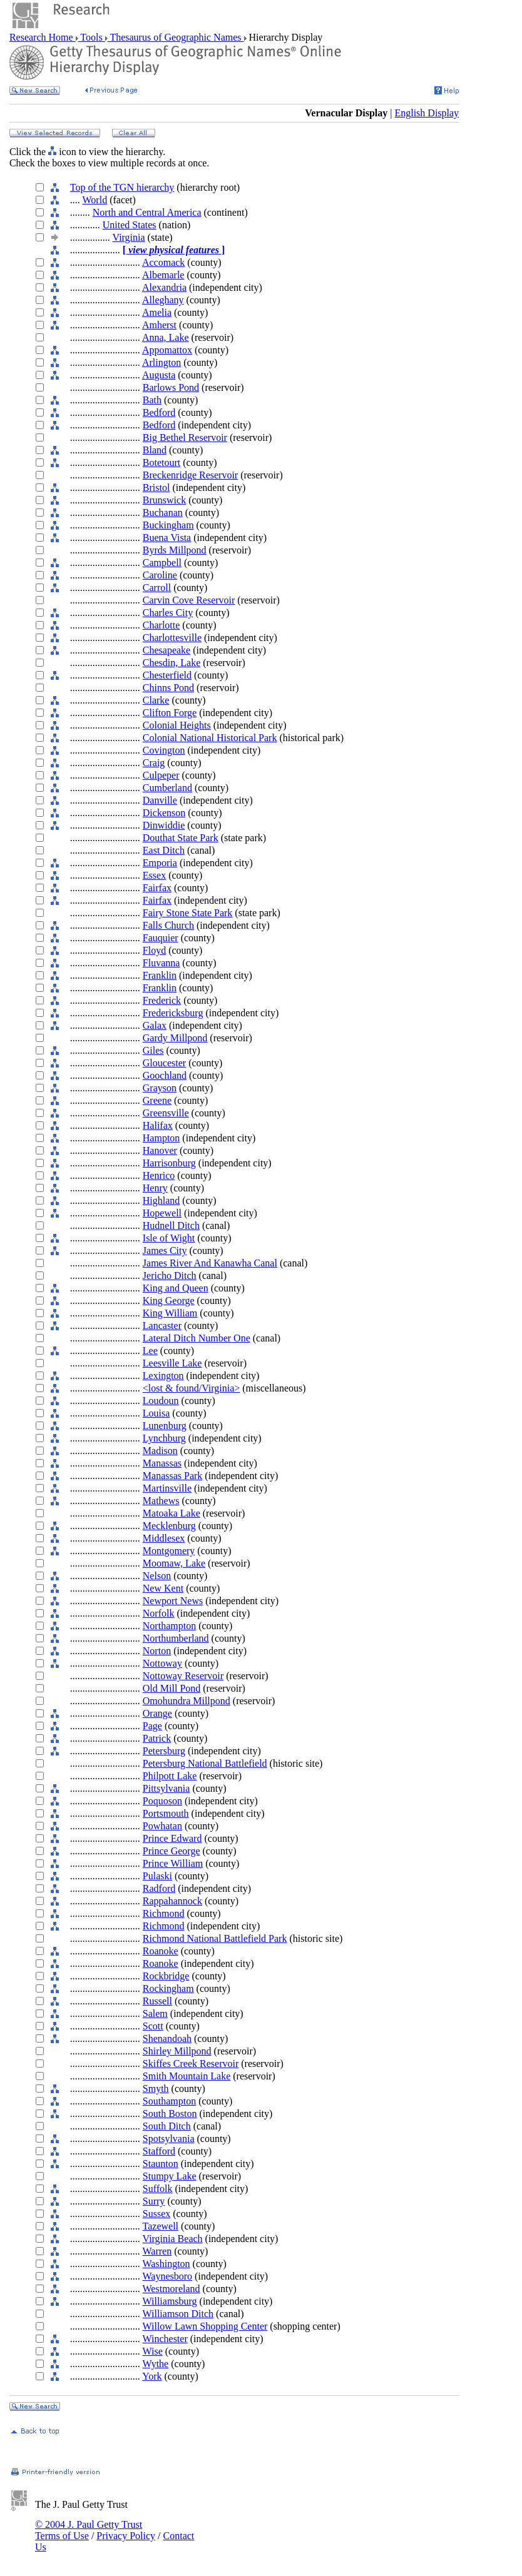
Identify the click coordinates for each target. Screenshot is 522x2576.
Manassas (162, 1463)
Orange (157, 1713)
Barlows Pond (171, 387)
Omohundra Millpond (186, 1700)
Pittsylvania (166, 1788)
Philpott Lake (170, 1775)
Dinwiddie (164, 825)
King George (169, 1300)
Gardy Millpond (175, 1038)
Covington (164, 750)
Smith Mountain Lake (186, 2076)
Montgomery (169, 1550)
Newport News (173, 1600)
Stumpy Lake (170, 2176)
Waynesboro (168, 2276)
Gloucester (164, 1063)
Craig (154, 762)
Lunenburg (165, 1425)
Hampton (161, 1138)
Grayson (160, 1088)
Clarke (156, 700)
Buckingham (168, 525)
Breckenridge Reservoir (190, 475)
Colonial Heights (177, 725)
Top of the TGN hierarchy (122, 187)
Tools (91, 37)
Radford (159, 1888)
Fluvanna (161, 962)
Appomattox (167, 350)
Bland (154, 450)
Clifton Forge (170, 712)
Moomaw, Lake (174, 1563)
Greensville (166, 1113)
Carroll (157, 587)
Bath (152, 400)
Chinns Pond (168, 687)
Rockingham (168, 1988)
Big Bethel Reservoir (185, 437)
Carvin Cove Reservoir (189, 600)
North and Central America (147, 212)
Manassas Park (173, 1475)
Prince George (171, 1851)
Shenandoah (167, 2038)
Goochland (165, 1075)
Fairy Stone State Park (188, 912)
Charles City (168, 612)
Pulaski (157, 1876)
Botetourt (161, 462)
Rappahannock (172, 1901)
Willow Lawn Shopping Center (205, 2326)
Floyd (154, 950)
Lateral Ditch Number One (196, 1338)
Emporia (160, 862)
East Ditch (164, 850)
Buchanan (163, 512)
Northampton (169, 1625)
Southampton (169, 2101)
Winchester (165, 2338)
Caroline (160, 575)
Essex (154, 875)
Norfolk (159, 1613)
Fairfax (157, 887)
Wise (153, 2351)
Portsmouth (166, 1813)
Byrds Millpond (175, 550)
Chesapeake (166, 650)
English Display (426, 113)
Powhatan (162, 1826)
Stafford (159, 2151)
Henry (155, 1188)
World (95, 199)
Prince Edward (172, 1838)
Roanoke (160, 1951)
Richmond (164, 1913)
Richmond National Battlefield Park (215, 1938)
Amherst (159, 325)
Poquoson (162, 1801)
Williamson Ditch (178, 2313)
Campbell (162, 562)
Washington (166, 2263)
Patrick (157, 1738)
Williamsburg (170, 2301)
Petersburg (164, 1750)
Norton (157, 1650)
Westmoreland (171, 2288)
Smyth (156, 2088)
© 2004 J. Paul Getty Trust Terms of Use (88, 2530)
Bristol (156, 487)
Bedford (159, 412)
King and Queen (175, 1288)
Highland (161, 1200)
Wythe (156, 2363)
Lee (150, 1350)
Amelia (156, 312)
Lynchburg (164, 1438)
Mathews (161, 1500)
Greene (157, 1100)
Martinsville (167, 1488)
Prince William (173, 1863)
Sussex (156, 2213)
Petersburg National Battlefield (205, 1763)
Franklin (160, 975)
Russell (157, 2001)
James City (165, 1250)
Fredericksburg (173, 1013)
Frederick (162, 1000)
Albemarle (163, 275)
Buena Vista (167, 537)
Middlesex (164, 1538)
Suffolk (158, 2188)
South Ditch (167, 2126)
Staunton (160, 2163)
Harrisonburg (169, 1163)
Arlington (161, 362)
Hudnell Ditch (171, 1225)
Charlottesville (172, 637)
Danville (160, 800)
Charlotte (161, 625)
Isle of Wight (169, 1238)
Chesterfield (167, 675)
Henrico (159, 1175)
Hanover (160, 1150)
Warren (157, 2251)
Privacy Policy (125, 2535)
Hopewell (162, 1213)
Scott (153, 2026)
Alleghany (163, 300)
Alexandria (164, 287)
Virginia (129, 237)
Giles (153, 1050)
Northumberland (176, 1638)
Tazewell (161, 2226)
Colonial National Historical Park (210, 737)
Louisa (156, 1413)
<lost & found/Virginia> (191, 1388)
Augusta (158, 375)
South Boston (170, 2113)
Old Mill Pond (171, 1688)
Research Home (42, 37)
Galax (154, 1025)
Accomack (163, 262)
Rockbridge (166, 1976)
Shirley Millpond (177, 2051)
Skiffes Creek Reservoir (190, 2063)
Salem (155, 2013)
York (151, 2376)
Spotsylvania (169, 2138)
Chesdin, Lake (171, 662)
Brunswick (164, 500)
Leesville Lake (172, 1363)
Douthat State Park (180, 837)
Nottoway (162, 1663)
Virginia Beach (173, 2238)
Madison (160, 1450)
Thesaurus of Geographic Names (176, 37)
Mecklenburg (169, 1525)
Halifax (158, 1125)
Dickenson (164, 812)
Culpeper (161, 775)
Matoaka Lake (171, 1513)
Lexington (163, 1375)
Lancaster (162, 1325)
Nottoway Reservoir (183, 1675)
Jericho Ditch (170, 1275)
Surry (154, 2201)
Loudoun (161, 1400)
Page (152, 1725)
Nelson (157, 1575)
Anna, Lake (165, 337)
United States (129, 225)
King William (170, 1313)
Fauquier (160, 937)
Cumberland (167, 787)
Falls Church (168, 925)
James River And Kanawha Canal (210, 1263)
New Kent (163, 1588)
